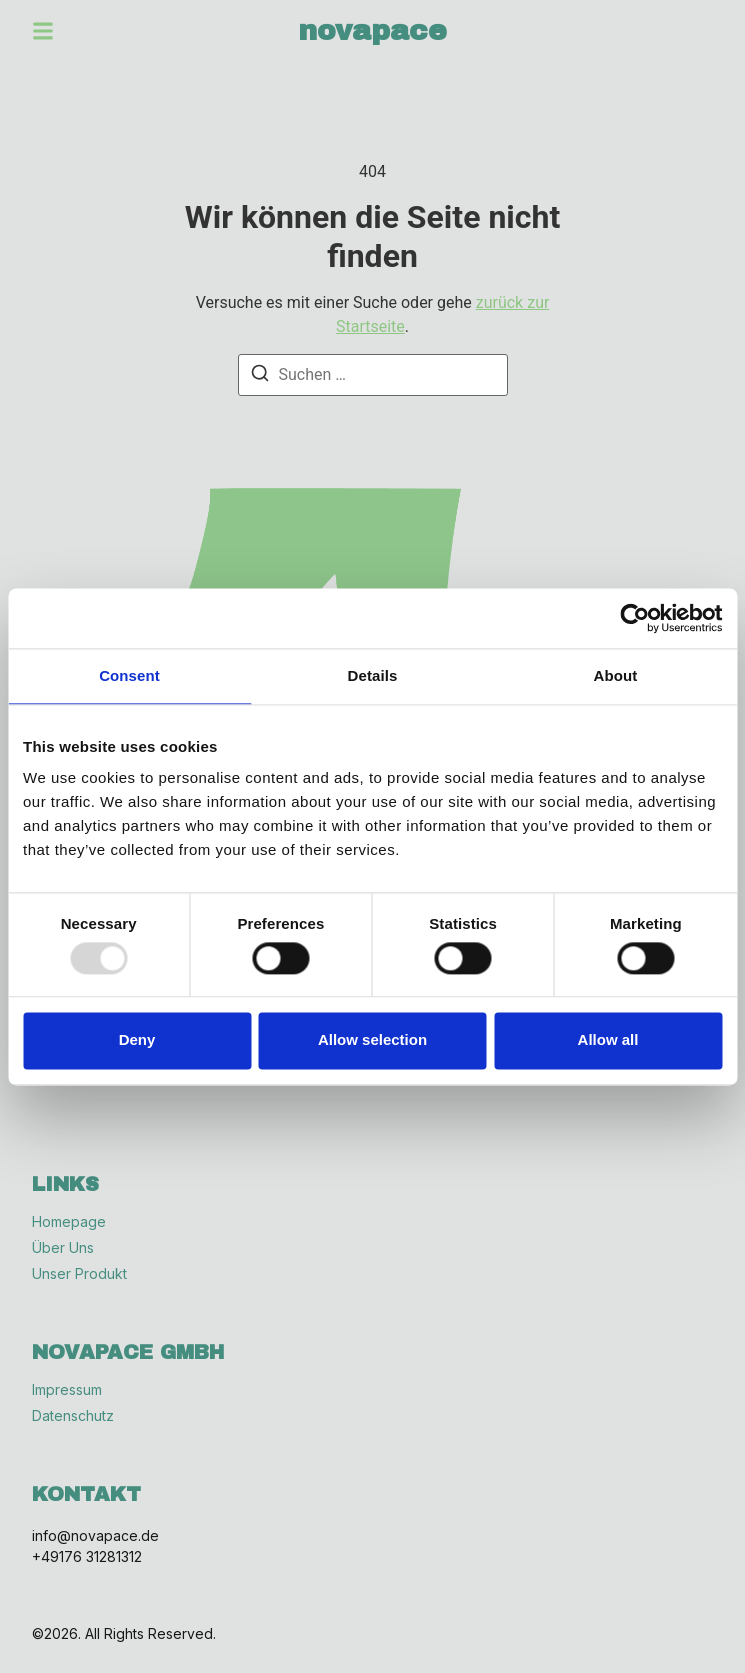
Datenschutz (73, 1416)
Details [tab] (373, 675)
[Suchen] (260, 376)
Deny (137, 1040)
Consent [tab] (129, 675)
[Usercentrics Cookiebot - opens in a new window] (634, 618)
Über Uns (63, 1248)
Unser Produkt (79, 1274)
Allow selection (372, 1040)
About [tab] (616, 675)
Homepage (69, 1222)
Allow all (608, 1040)
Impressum (67, 1390)
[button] (43, 31)
